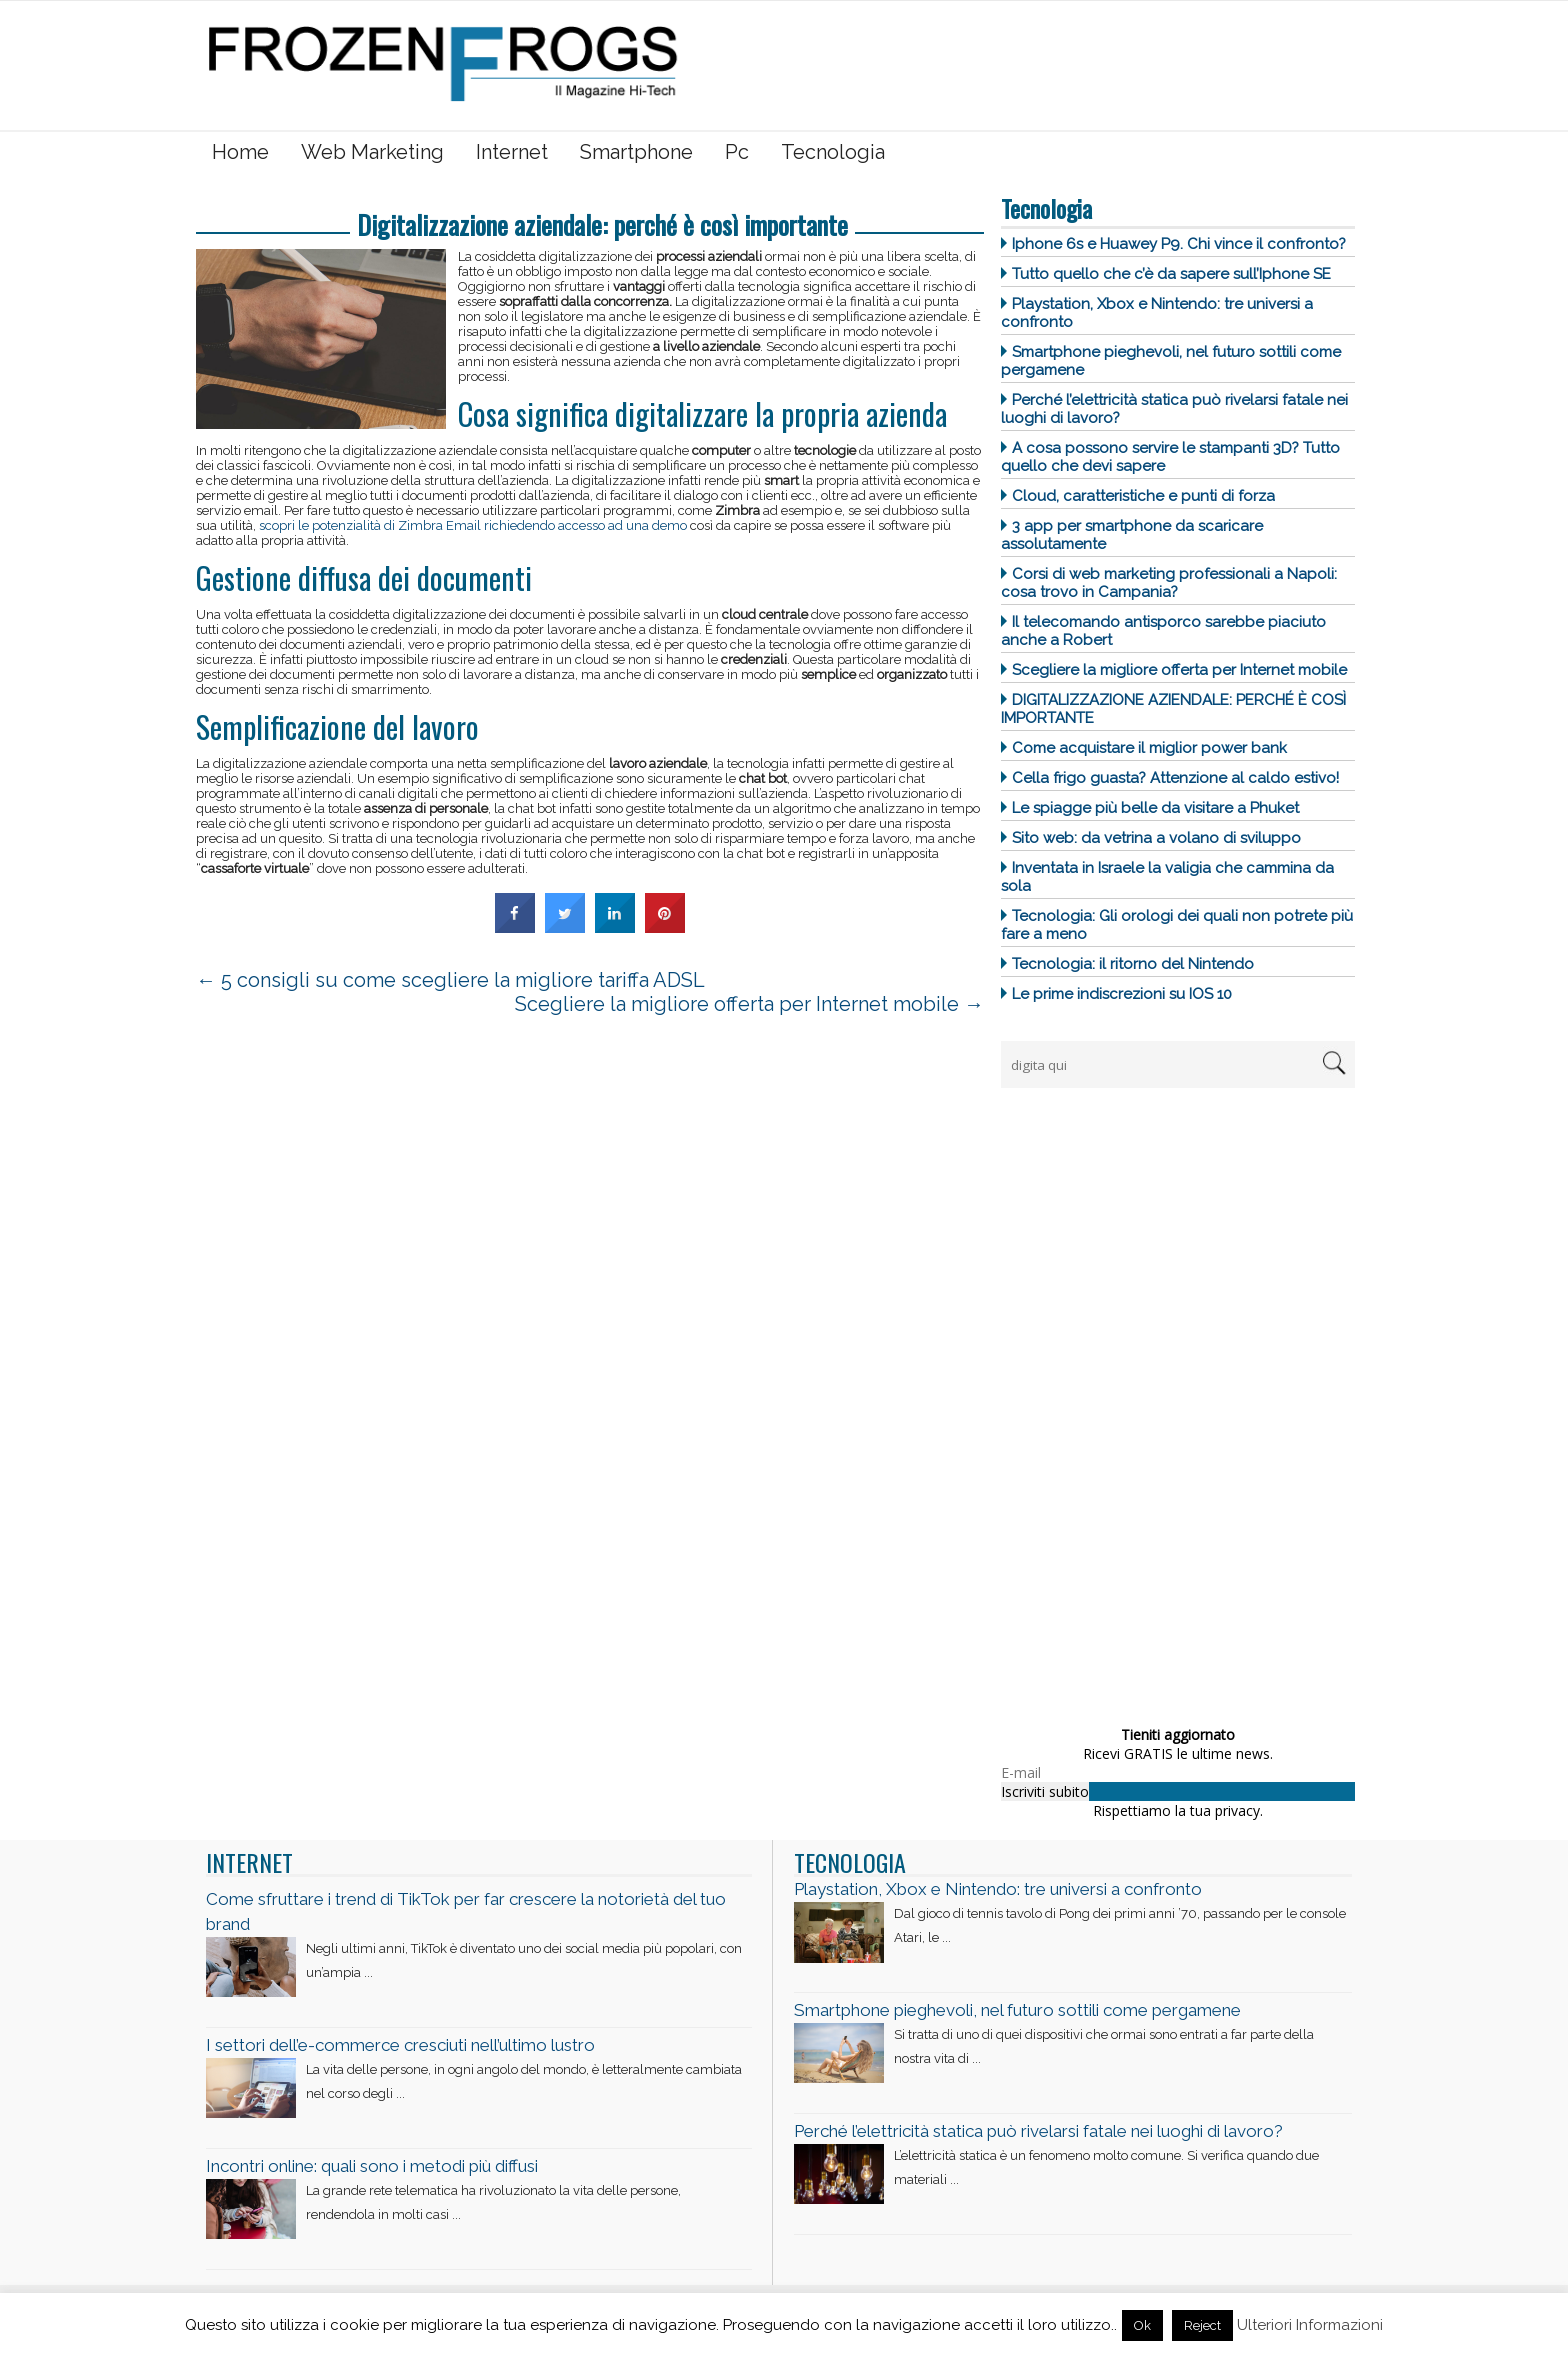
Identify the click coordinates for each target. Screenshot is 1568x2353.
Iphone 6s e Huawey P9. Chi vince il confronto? (1179, 244)
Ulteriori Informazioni (1310, 2325)
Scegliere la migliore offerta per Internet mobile (1179, 670)
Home (240, 152)
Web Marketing (372, 152)
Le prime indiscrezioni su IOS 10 (1122, 994)
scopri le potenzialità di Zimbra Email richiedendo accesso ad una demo (473, 525)
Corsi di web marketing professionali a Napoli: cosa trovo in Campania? (1169, 583)
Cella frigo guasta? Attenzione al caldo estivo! (1175, 778)
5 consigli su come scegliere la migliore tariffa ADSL (450, 980)
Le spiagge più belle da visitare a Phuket (1155, 808)
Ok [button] (1142, 2325)
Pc (737, 152)
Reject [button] (1202, 2325)
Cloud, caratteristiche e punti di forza (1143, 496)
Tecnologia (833, 152)
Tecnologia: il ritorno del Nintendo (1133, 964)
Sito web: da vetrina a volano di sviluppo (1156, 838)
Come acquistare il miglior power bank (1149, 748)
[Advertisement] (1151, 1401)
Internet (512, 152)
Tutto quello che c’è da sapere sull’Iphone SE (1171, 274)
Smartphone (636, 152)
